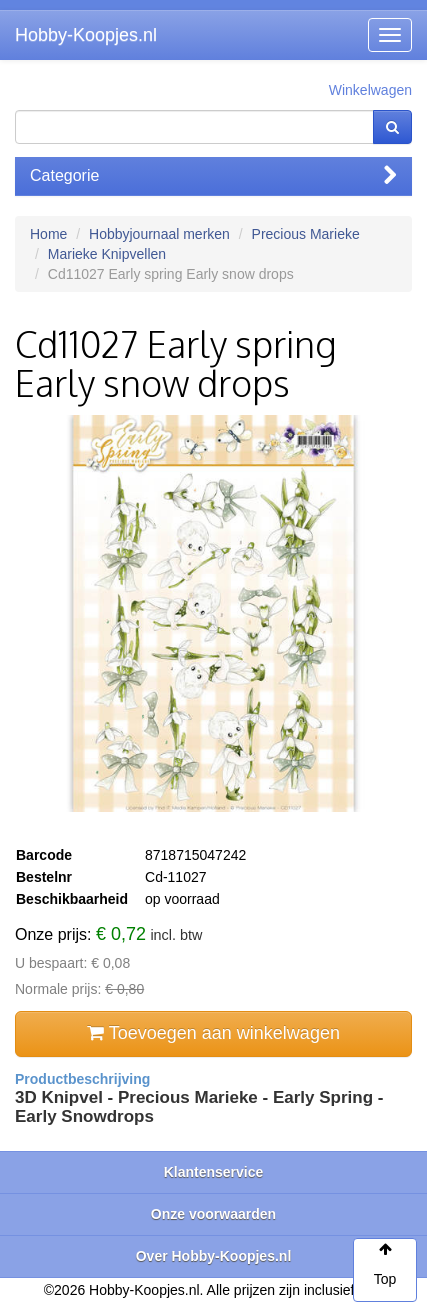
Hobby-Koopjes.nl (86, 35)
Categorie (213, 175)
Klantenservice (214, 1172)
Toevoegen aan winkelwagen (213, 1033)
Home (48, 234)
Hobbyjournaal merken (159, 234)
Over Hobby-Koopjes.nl (214, 1256)
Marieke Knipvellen (107, 254)
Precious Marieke (306, 234)
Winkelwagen (370, 90)
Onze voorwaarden (213, 1214)
